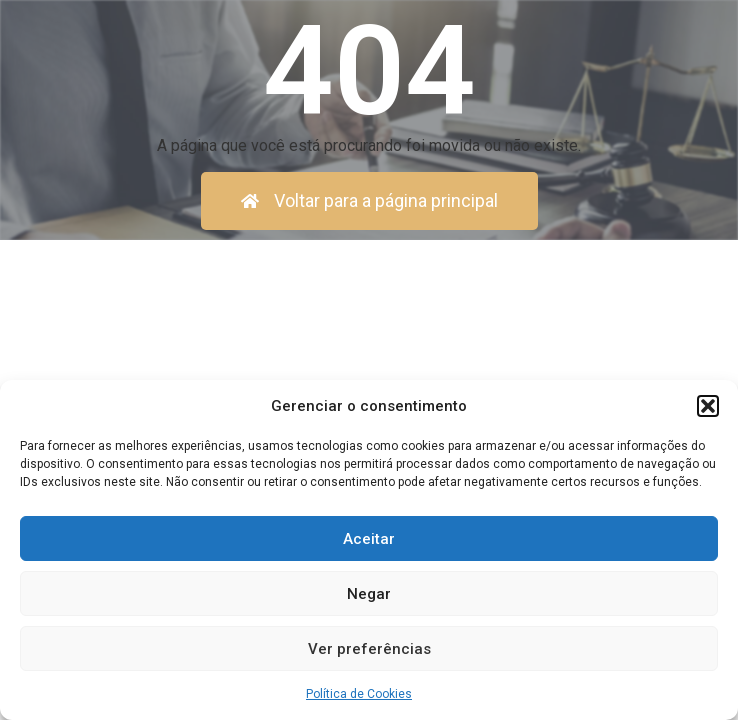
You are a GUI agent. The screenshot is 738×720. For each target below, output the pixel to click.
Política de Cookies (359, 694)
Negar (369, 594)
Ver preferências (369, 649)
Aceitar (369, 539)
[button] (708, 406)
